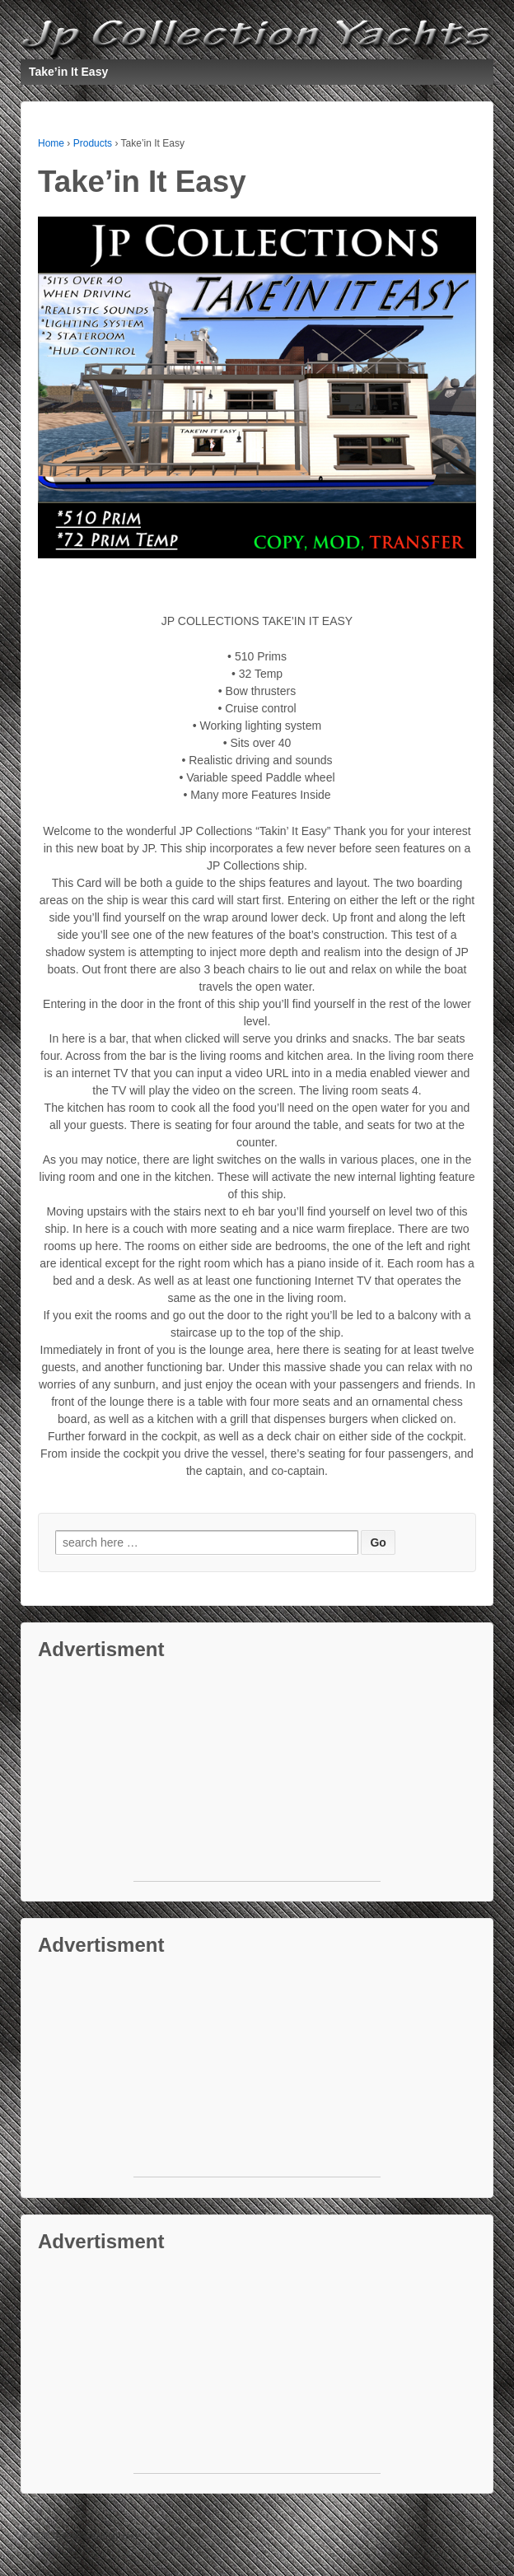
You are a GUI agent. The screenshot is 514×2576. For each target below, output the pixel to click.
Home (51, 143)
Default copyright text (94, 2536)
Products (92, 143)
